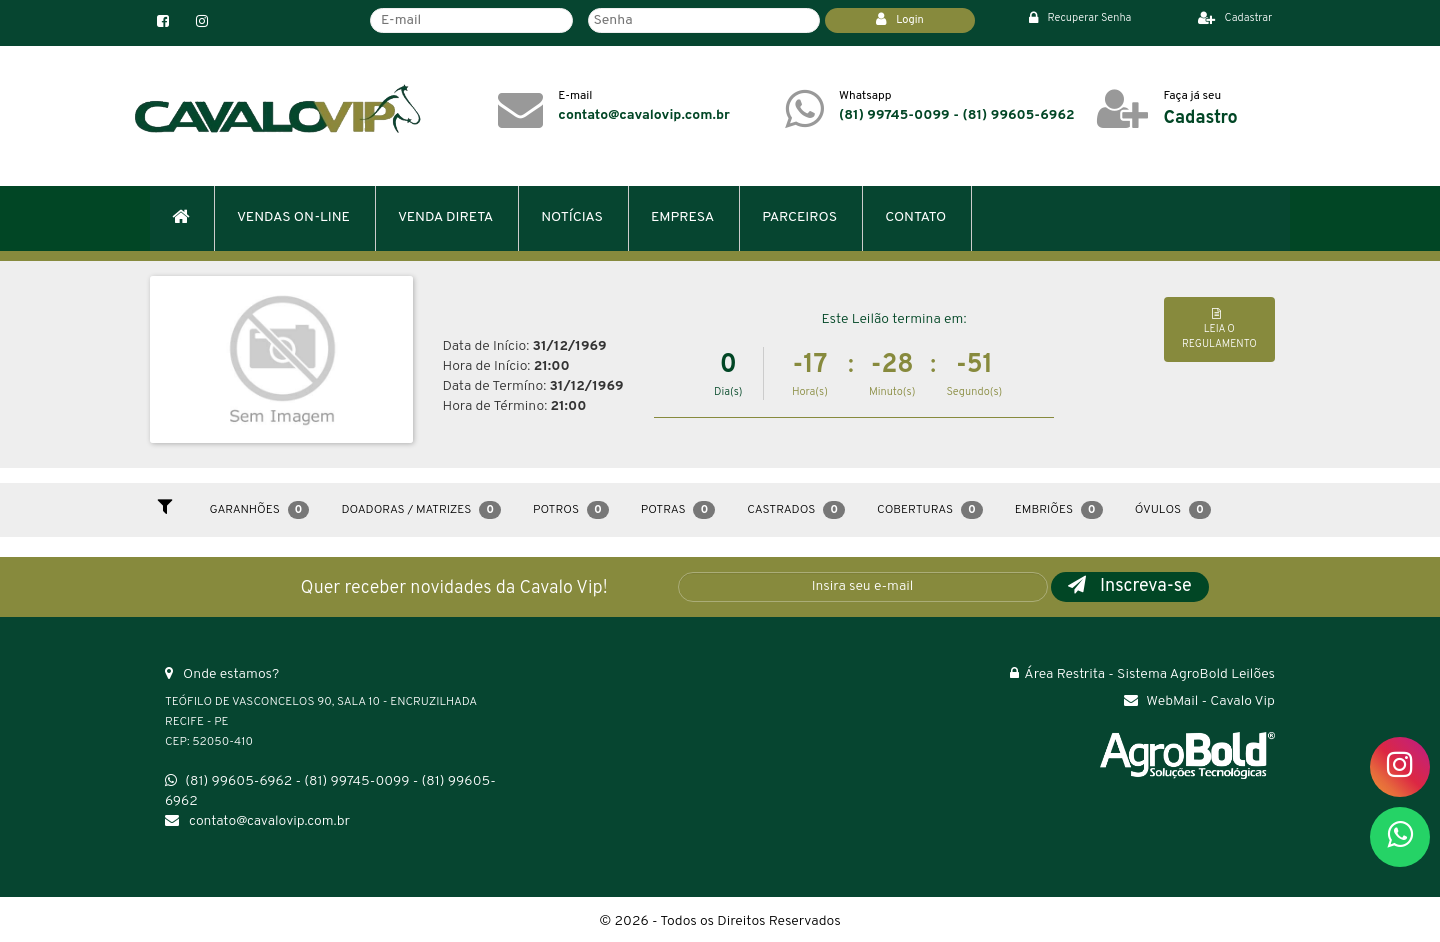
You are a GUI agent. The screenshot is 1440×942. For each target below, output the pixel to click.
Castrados (796, 510)
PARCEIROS (799, 217)
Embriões (1059, 510)
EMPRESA (682, 217)
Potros (571, 510)
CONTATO (915, 217)
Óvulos (1173, 510)
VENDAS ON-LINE (293, 217)
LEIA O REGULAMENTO (1219, 330)
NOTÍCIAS (572, 217)
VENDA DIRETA (445, 217)
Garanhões (260, 510)
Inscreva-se (1130, 586)
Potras (678, 510)
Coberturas (930, 510)
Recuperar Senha (1080, 18)
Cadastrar (1235, 18)
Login (900, 20)
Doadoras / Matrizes (421, 510)
